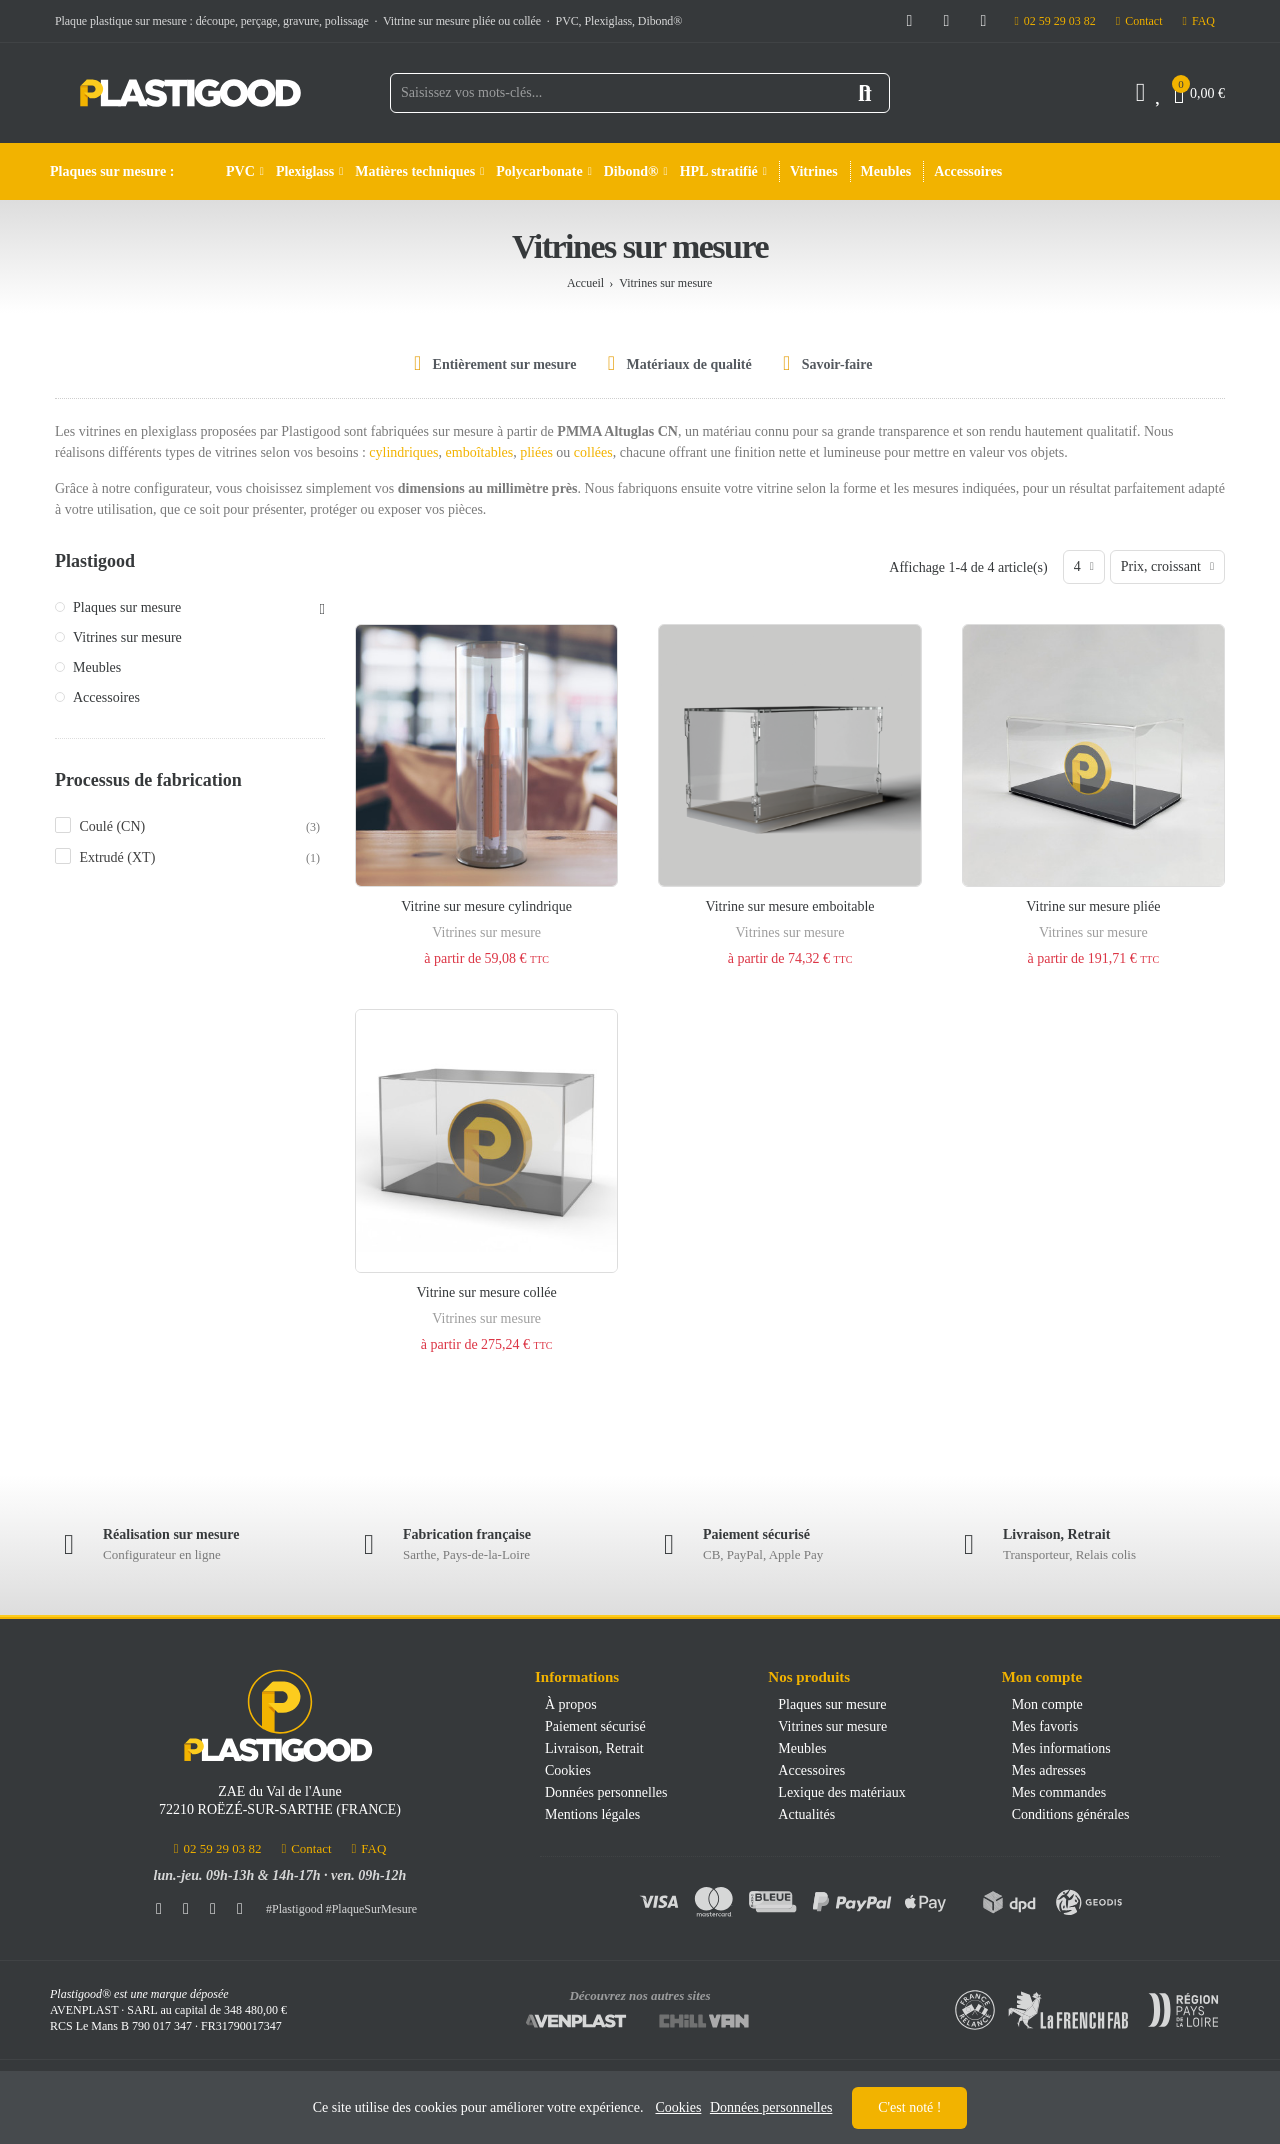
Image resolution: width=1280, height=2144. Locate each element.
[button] (1054, 21)
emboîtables (480, 452)
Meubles (97, 667)
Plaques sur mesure (127, 607)
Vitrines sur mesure (486, 932)
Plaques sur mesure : (112, 171)
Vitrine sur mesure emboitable (789, 906)
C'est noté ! (909, 2107)
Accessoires (106, 697)
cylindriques (403, 452)
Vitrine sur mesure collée (487, 1292)
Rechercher (865, 93)
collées (593, 452)
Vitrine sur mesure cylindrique (486, 906)
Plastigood (95, 561)
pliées (538, 452)
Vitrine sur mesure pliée (1093, 906)
